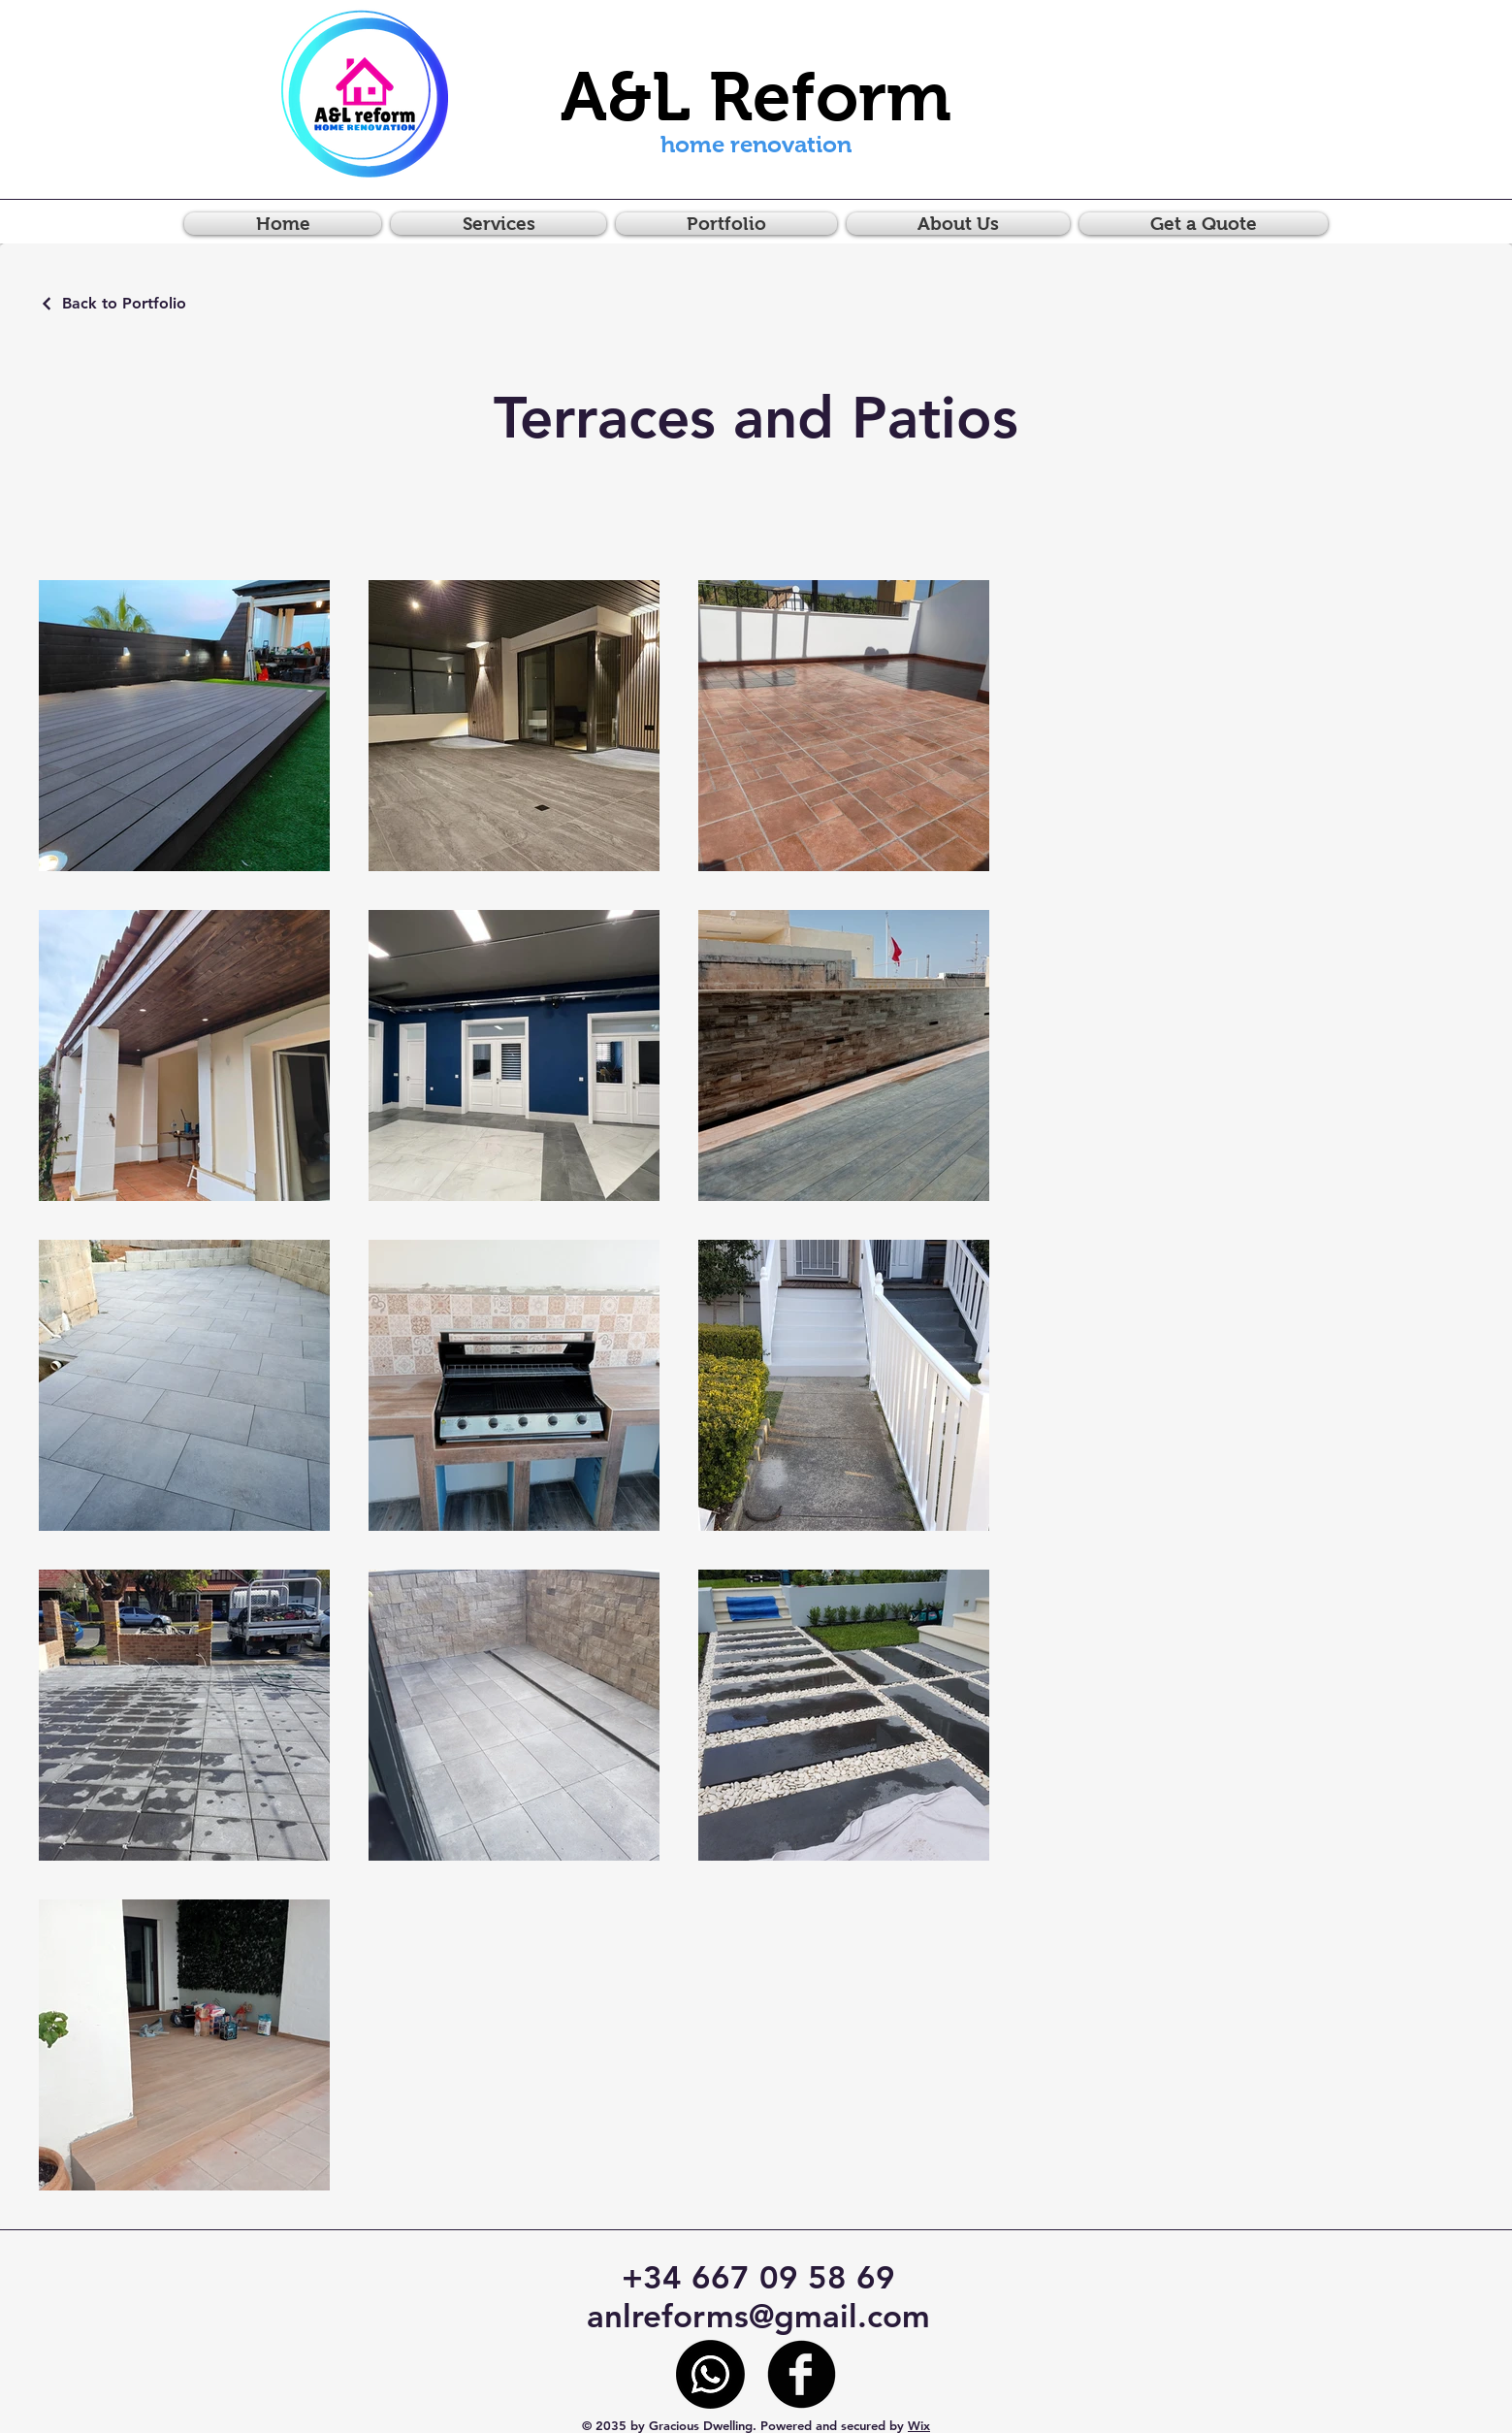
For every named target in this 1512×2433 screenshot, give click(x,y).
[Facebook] (801, 2374)
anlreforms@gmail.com (758, 2315)
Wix (919, 2425)
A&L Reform (756, 96)
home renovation (756, 144)
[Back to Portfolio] (112, 303)
